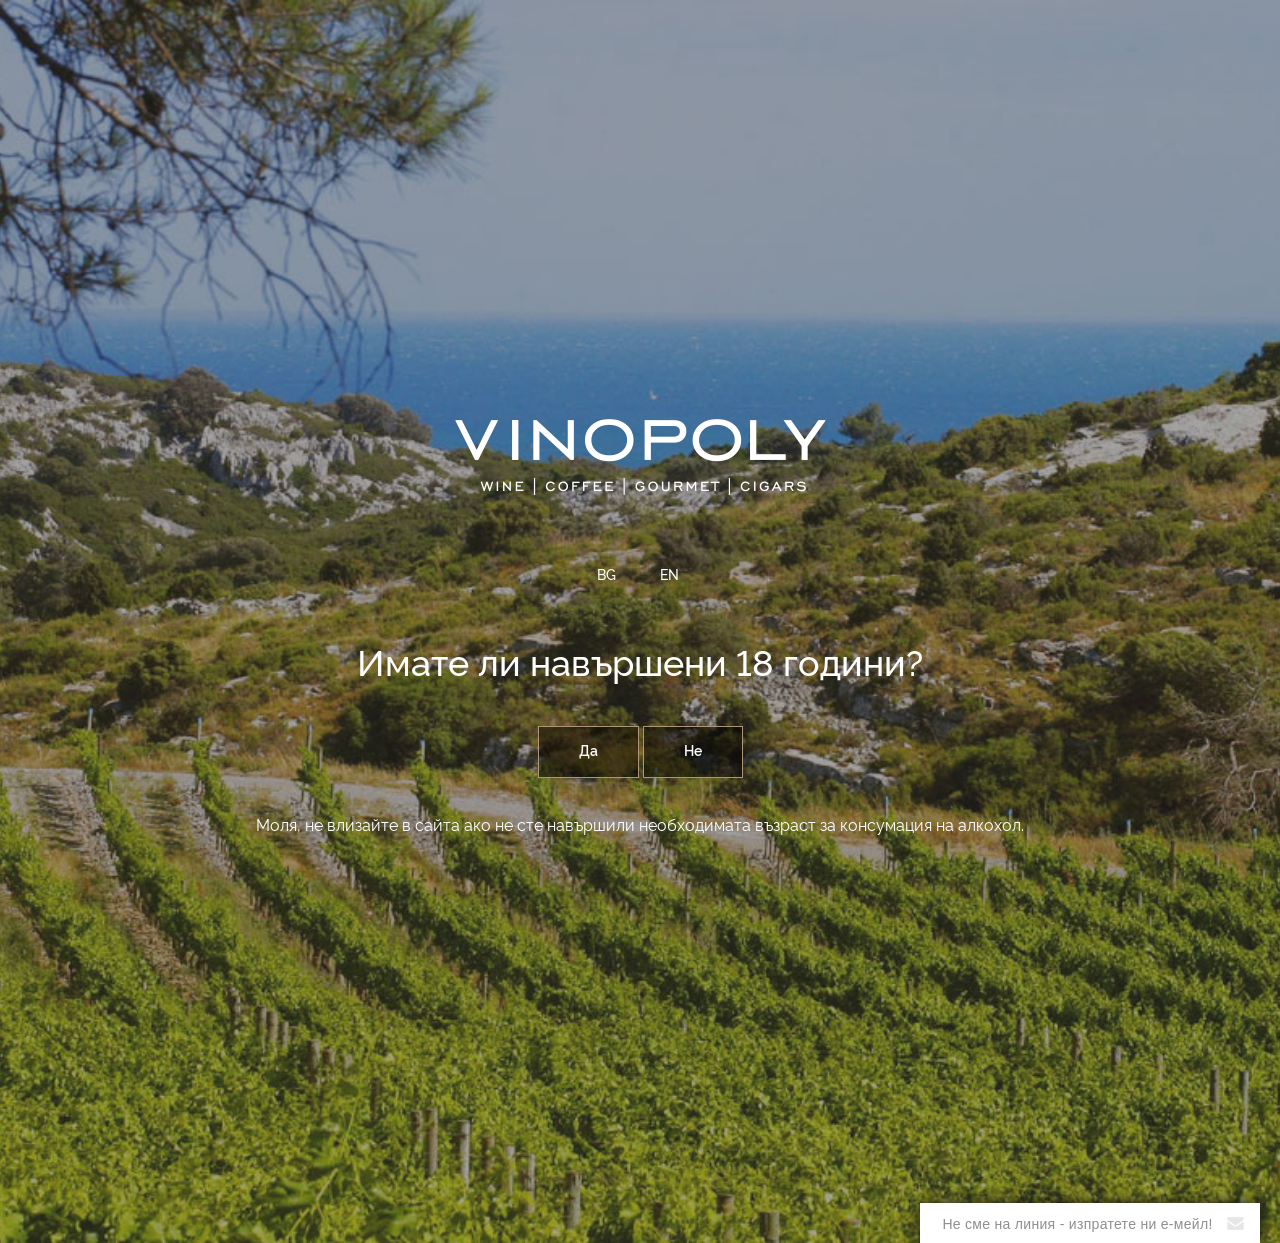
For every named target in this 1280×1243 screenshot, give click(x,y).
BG (606, 576)
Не (693, 752)
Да (588, 752)
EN (669, 576)
